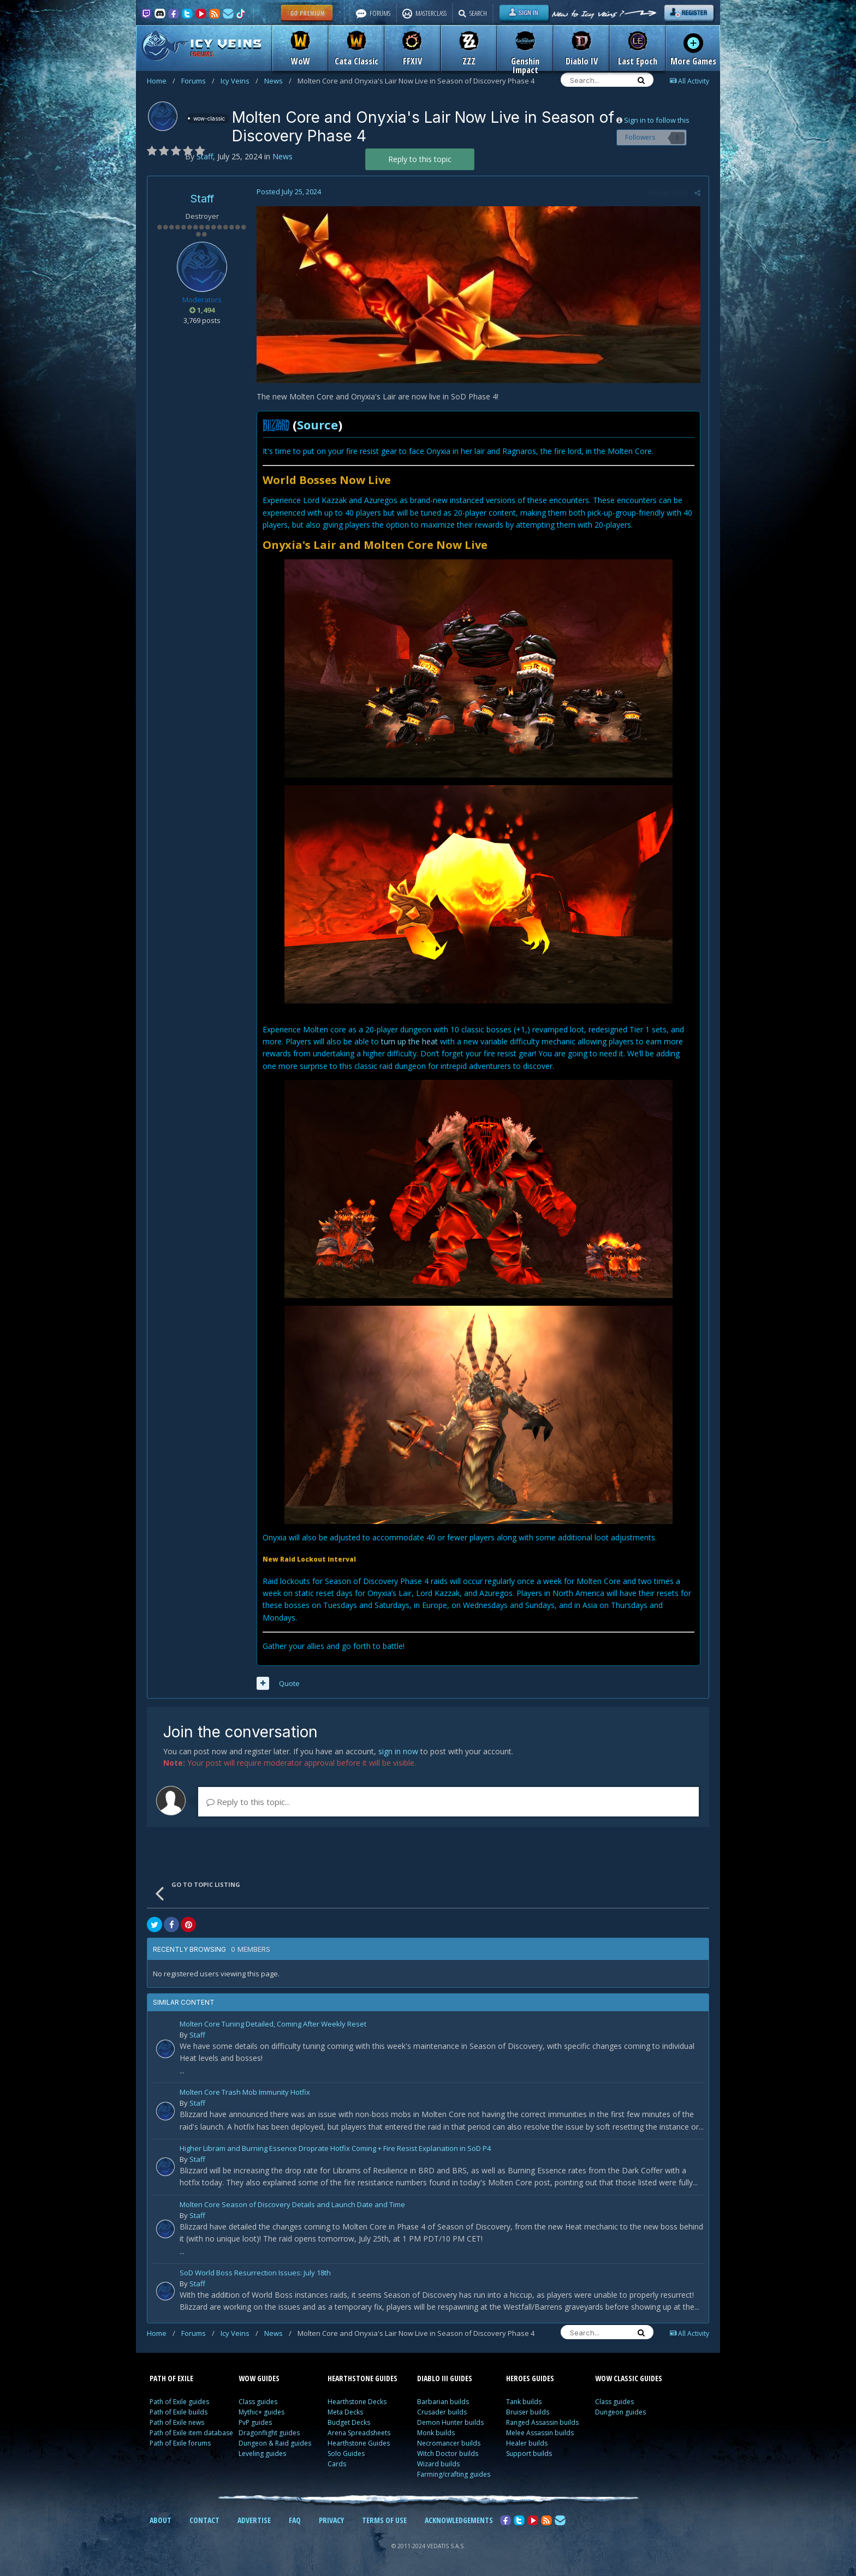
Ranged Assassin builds (542, 2422)
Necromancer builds (448, 2443)
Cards (337, 2464)
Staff (202, 198)
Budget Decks (349, 2422)
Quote (289, 1683)
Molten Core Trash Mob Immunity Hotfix (245, 2093)
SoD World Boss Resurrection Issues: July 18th (255, 2273)
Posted (289, 191)
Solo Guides (346, 2453)
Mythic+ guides (261, 2412)
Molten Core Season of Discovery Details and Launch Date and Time (292, 2205)
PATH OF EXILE (171, 2378)
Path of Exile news (177, 2422)
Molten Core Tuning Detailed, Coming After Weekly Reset (273, 2025)
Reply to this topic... (248, 1801)
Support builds (529, 2453)
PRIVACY (331, 2520)
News (278, 81)
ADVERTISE (254, 2520)
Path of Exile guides (179, 2401)
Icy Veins (239, 81)
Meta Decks (345, 2412)
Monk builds (436, 2432)
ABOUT (160, 2520)
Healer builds (527, 2443)
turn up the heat (409, 1041)
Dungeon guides (620, 2412)
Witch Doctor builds (447, 2453)
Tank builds (524, 2401)
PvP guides (255, 2422)
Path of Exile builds (178, 2412)
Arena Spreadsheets (359, 2432)
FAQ (295, 2520)
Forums (198, 81)
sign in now (398, 1751)
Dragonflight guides (269, 2432)
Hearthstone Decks (357, 2401)
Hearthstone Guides (359, 2443)
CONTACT (204, 2520)
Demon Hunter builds (450, 2422)
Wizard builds (438, 2464)
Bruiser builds (527, 2412)
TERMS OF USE (384, 2520)
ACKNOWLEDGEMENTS (459, 2520)
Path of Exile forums (180, 2443)
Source (317, 424)
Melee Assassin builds (540, 2432)
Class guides (258, 2401)
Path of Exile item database (191, 2432)
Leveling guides (262, 2453)
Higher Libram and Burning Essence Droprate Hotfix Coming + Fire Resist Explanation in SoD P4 (335, 2149)
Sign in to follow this (656, 120)
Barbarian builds (443, 2401)
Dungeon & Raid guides (275, 2443)
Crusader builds (442, 2412)
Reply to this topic (419, 159)
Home (161, 81)
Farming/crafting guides (453, 2474)
